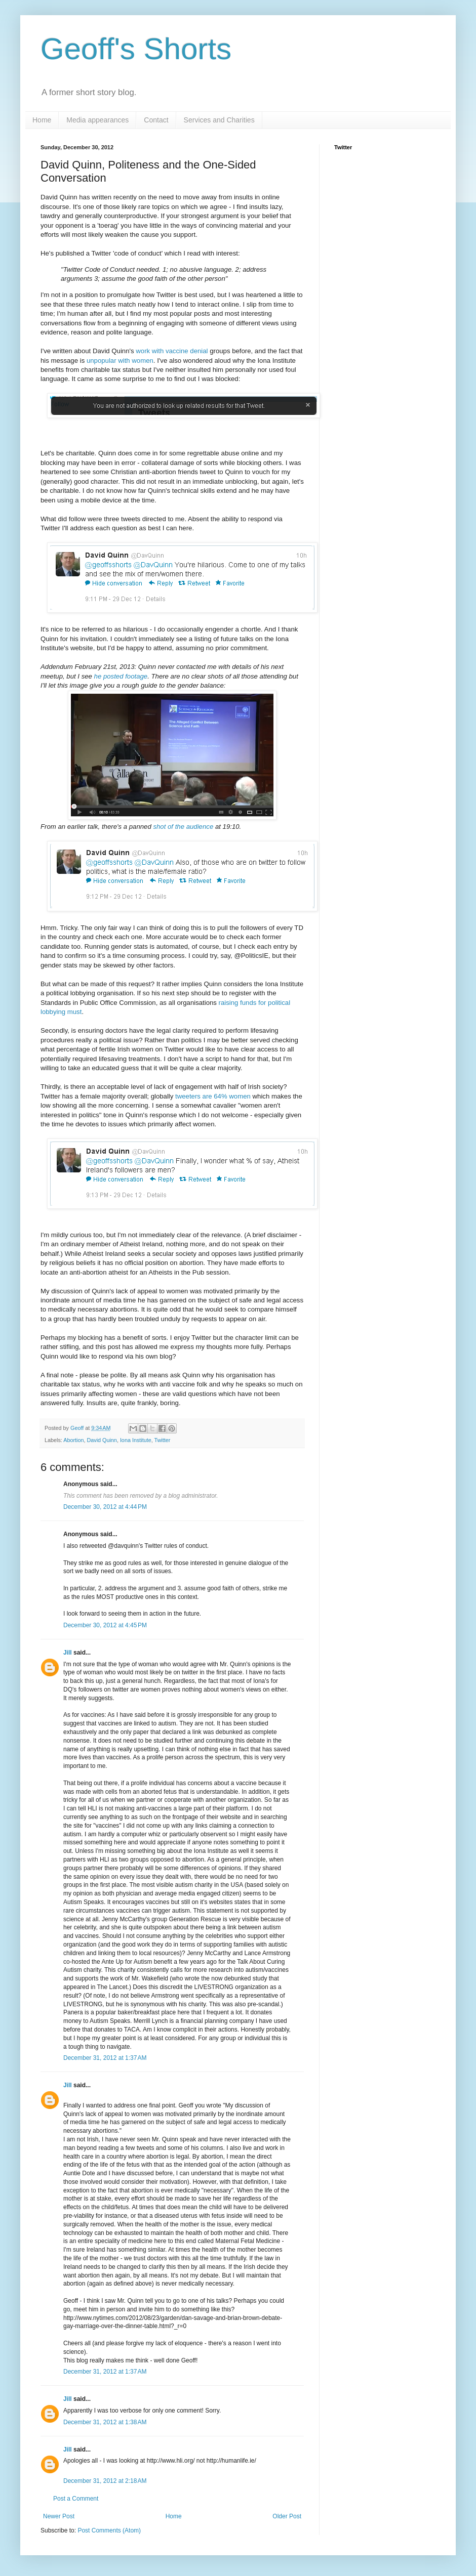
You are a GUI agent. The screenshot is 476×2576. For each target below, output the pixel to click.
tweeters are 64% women (213, 1096)
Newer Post (58, 2516)
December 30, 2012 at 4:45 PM (105, 1625)
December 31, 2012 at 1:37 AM (104, 2057)
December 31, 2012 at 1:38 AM (104, 2422)
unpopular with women (120, 360)
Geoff (77, 1428)
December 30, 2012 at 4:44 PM (105, 1506)
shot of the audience (183, 826)
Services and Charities (219, 120)
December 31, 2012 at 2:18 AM (104, 2480)
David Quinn (101, 1440)
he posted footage (121, 676)
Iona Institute (135, 1440)
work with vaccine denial (172, 351)
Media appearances (97, 120)
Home (41, 120)
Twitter (162, 1440)
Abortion (73, 1440)
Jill (67, 1652)
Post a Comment (75, 2498)
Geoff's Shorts (136, 49)
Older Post (286, 2516)
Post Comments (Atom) (109, 2530)
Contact (156, 120)
